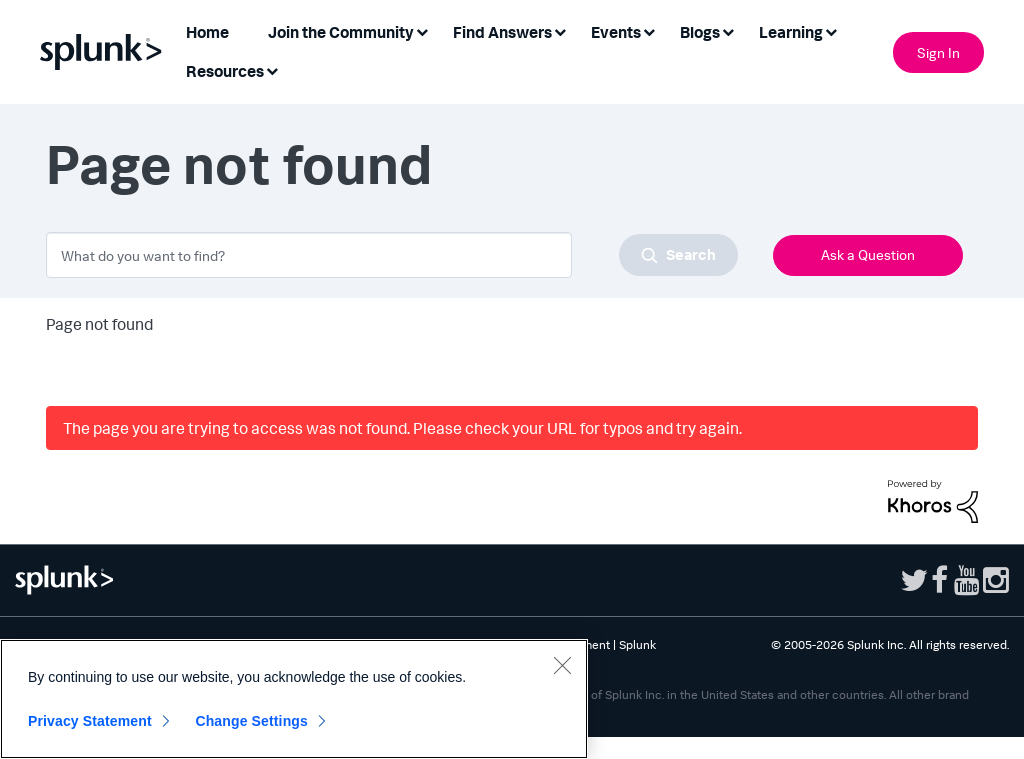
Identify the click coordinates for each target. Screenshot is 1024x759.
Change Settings (251, 721)
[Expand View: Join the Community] (422, 30)
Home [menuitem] (207, 32)
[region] (294, 699)
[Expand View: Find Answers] (560, 30)
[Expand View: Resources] (272, 69)
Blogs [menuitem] (700, 32)
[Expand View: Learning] (831, 30)
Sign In (938, 52)
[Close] (562, 665)
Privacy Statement (90, 721)
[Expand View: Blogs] (728, 30)
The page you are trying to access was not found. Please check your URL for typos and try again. (402, 428)
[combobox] (392, 255)
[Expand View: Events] (649, 30)
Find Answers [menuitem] (502, 32)
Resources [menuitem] (225, 71)
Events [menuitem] (616, 32)
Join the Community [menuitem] (341, 32)
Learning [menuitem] (791, 32)
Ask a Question (868, 254)
